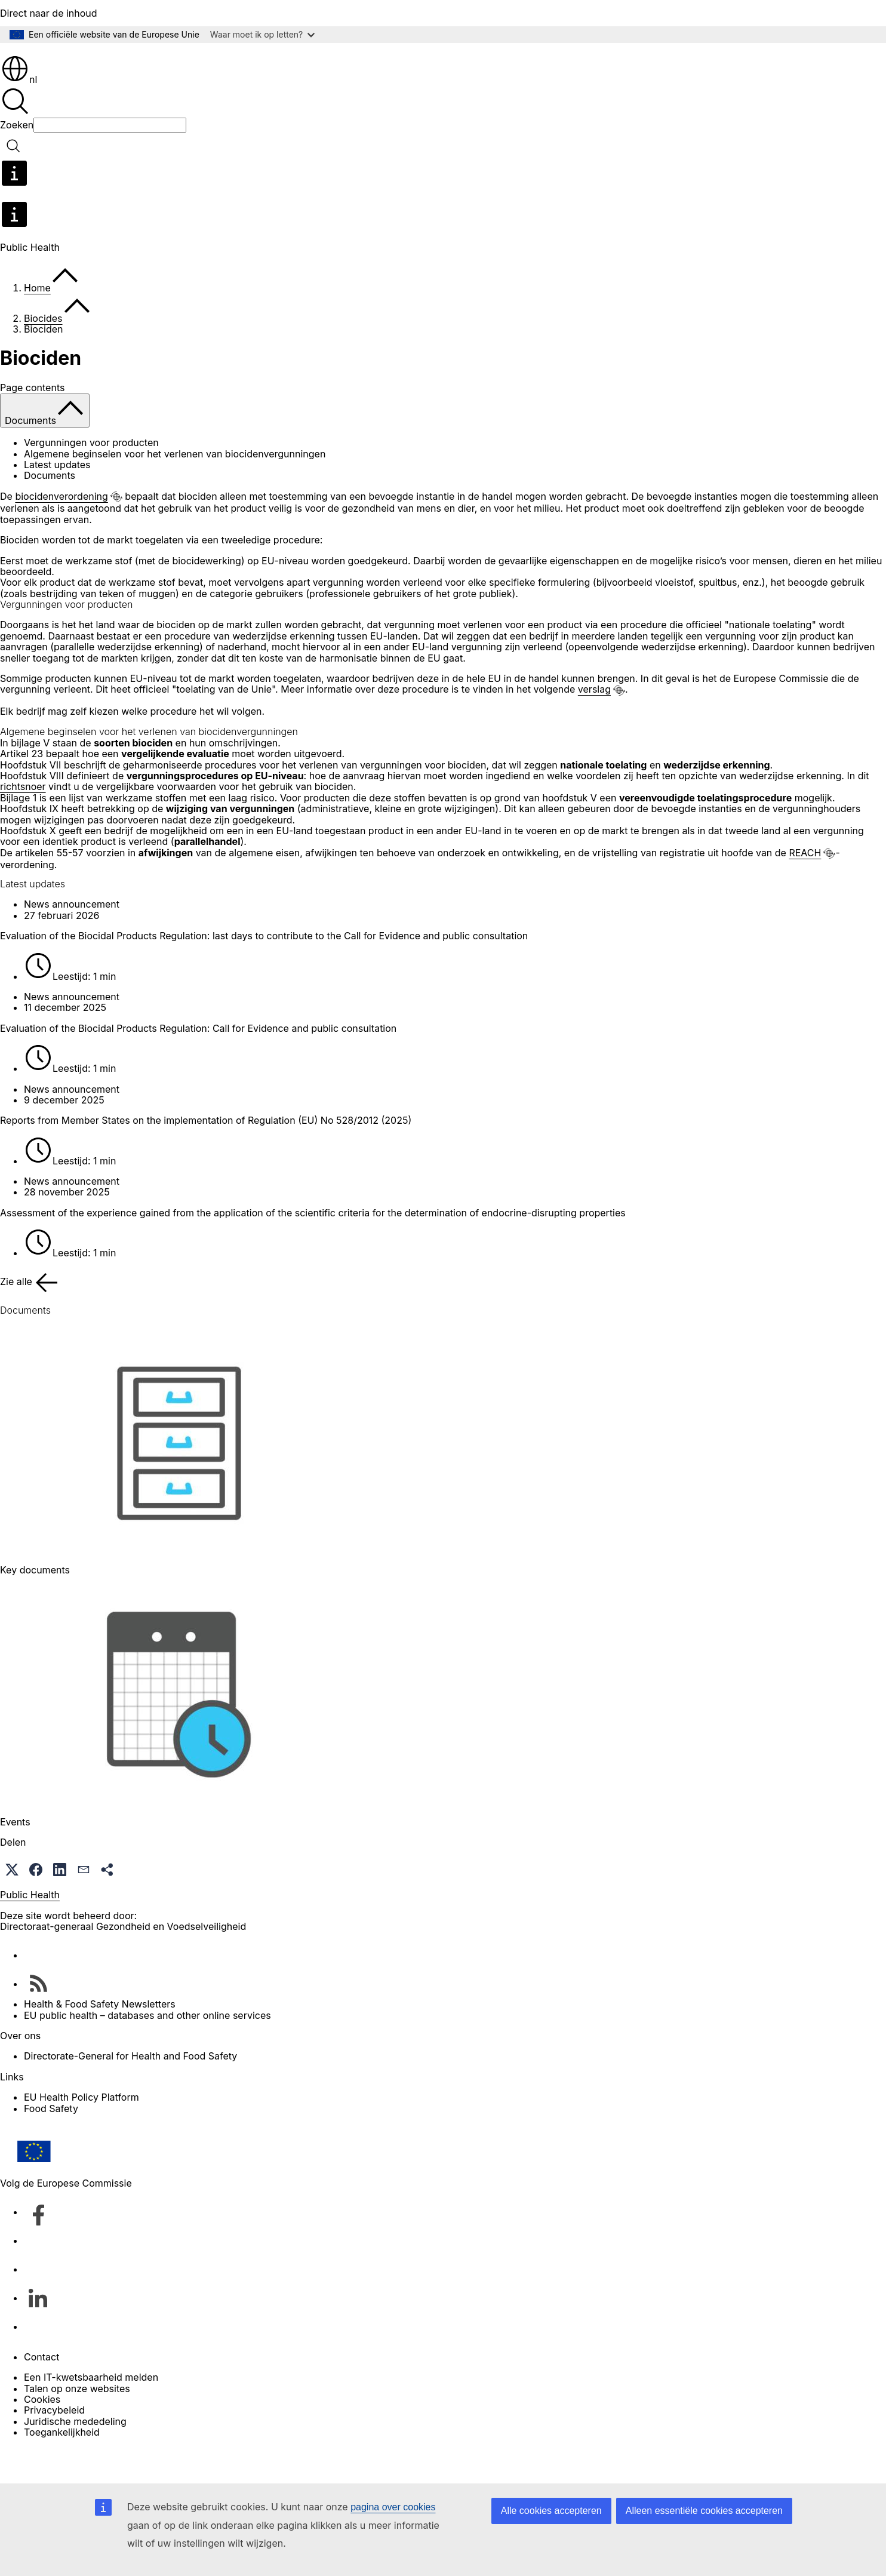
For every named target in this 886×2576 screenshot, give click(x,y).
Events (15, 1855)
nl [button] (19, 113)
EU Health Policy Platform (81, 2131)
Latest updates (57, 498)
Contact (41, 2391)
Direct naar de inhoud (48, 13)
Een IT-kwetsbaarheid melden (91, 2411)
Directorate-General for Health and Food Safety (130, 2090)
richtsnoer (23, 820)
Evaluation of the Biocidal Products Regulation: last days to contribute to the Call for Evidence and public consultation (264, 969)
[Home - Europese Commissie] (87, 65)
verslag (594, 723)
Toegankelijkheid (62, 2466)
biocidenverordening (61, 530)
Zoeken (16, 159)
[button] (11, 1903)
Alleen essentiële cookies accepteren (704, 2511)
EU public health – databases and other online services (147, 2049)
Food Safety (51, 2142)
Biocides (43, 352)
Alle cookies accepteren (551, 2511)
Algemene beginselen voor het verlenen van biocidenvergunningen (174, 487)
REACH (805, 887)
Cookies (42, 2433)
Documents (49, 509)
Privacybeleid (54, 2444)
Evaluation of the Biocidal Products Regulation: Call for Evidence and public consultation (198, 1062)
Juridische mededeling (75, 2455)
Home (37, 322)
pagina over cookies (392, 2507)
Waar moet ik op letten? (262, 34)
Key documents (35, 1604)
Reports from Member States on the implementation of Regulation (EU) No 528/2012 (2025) (205, 1154)
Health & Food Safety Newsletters (100, 2038)
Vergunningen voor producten (91, 476)
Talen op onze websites (77, 2422)
